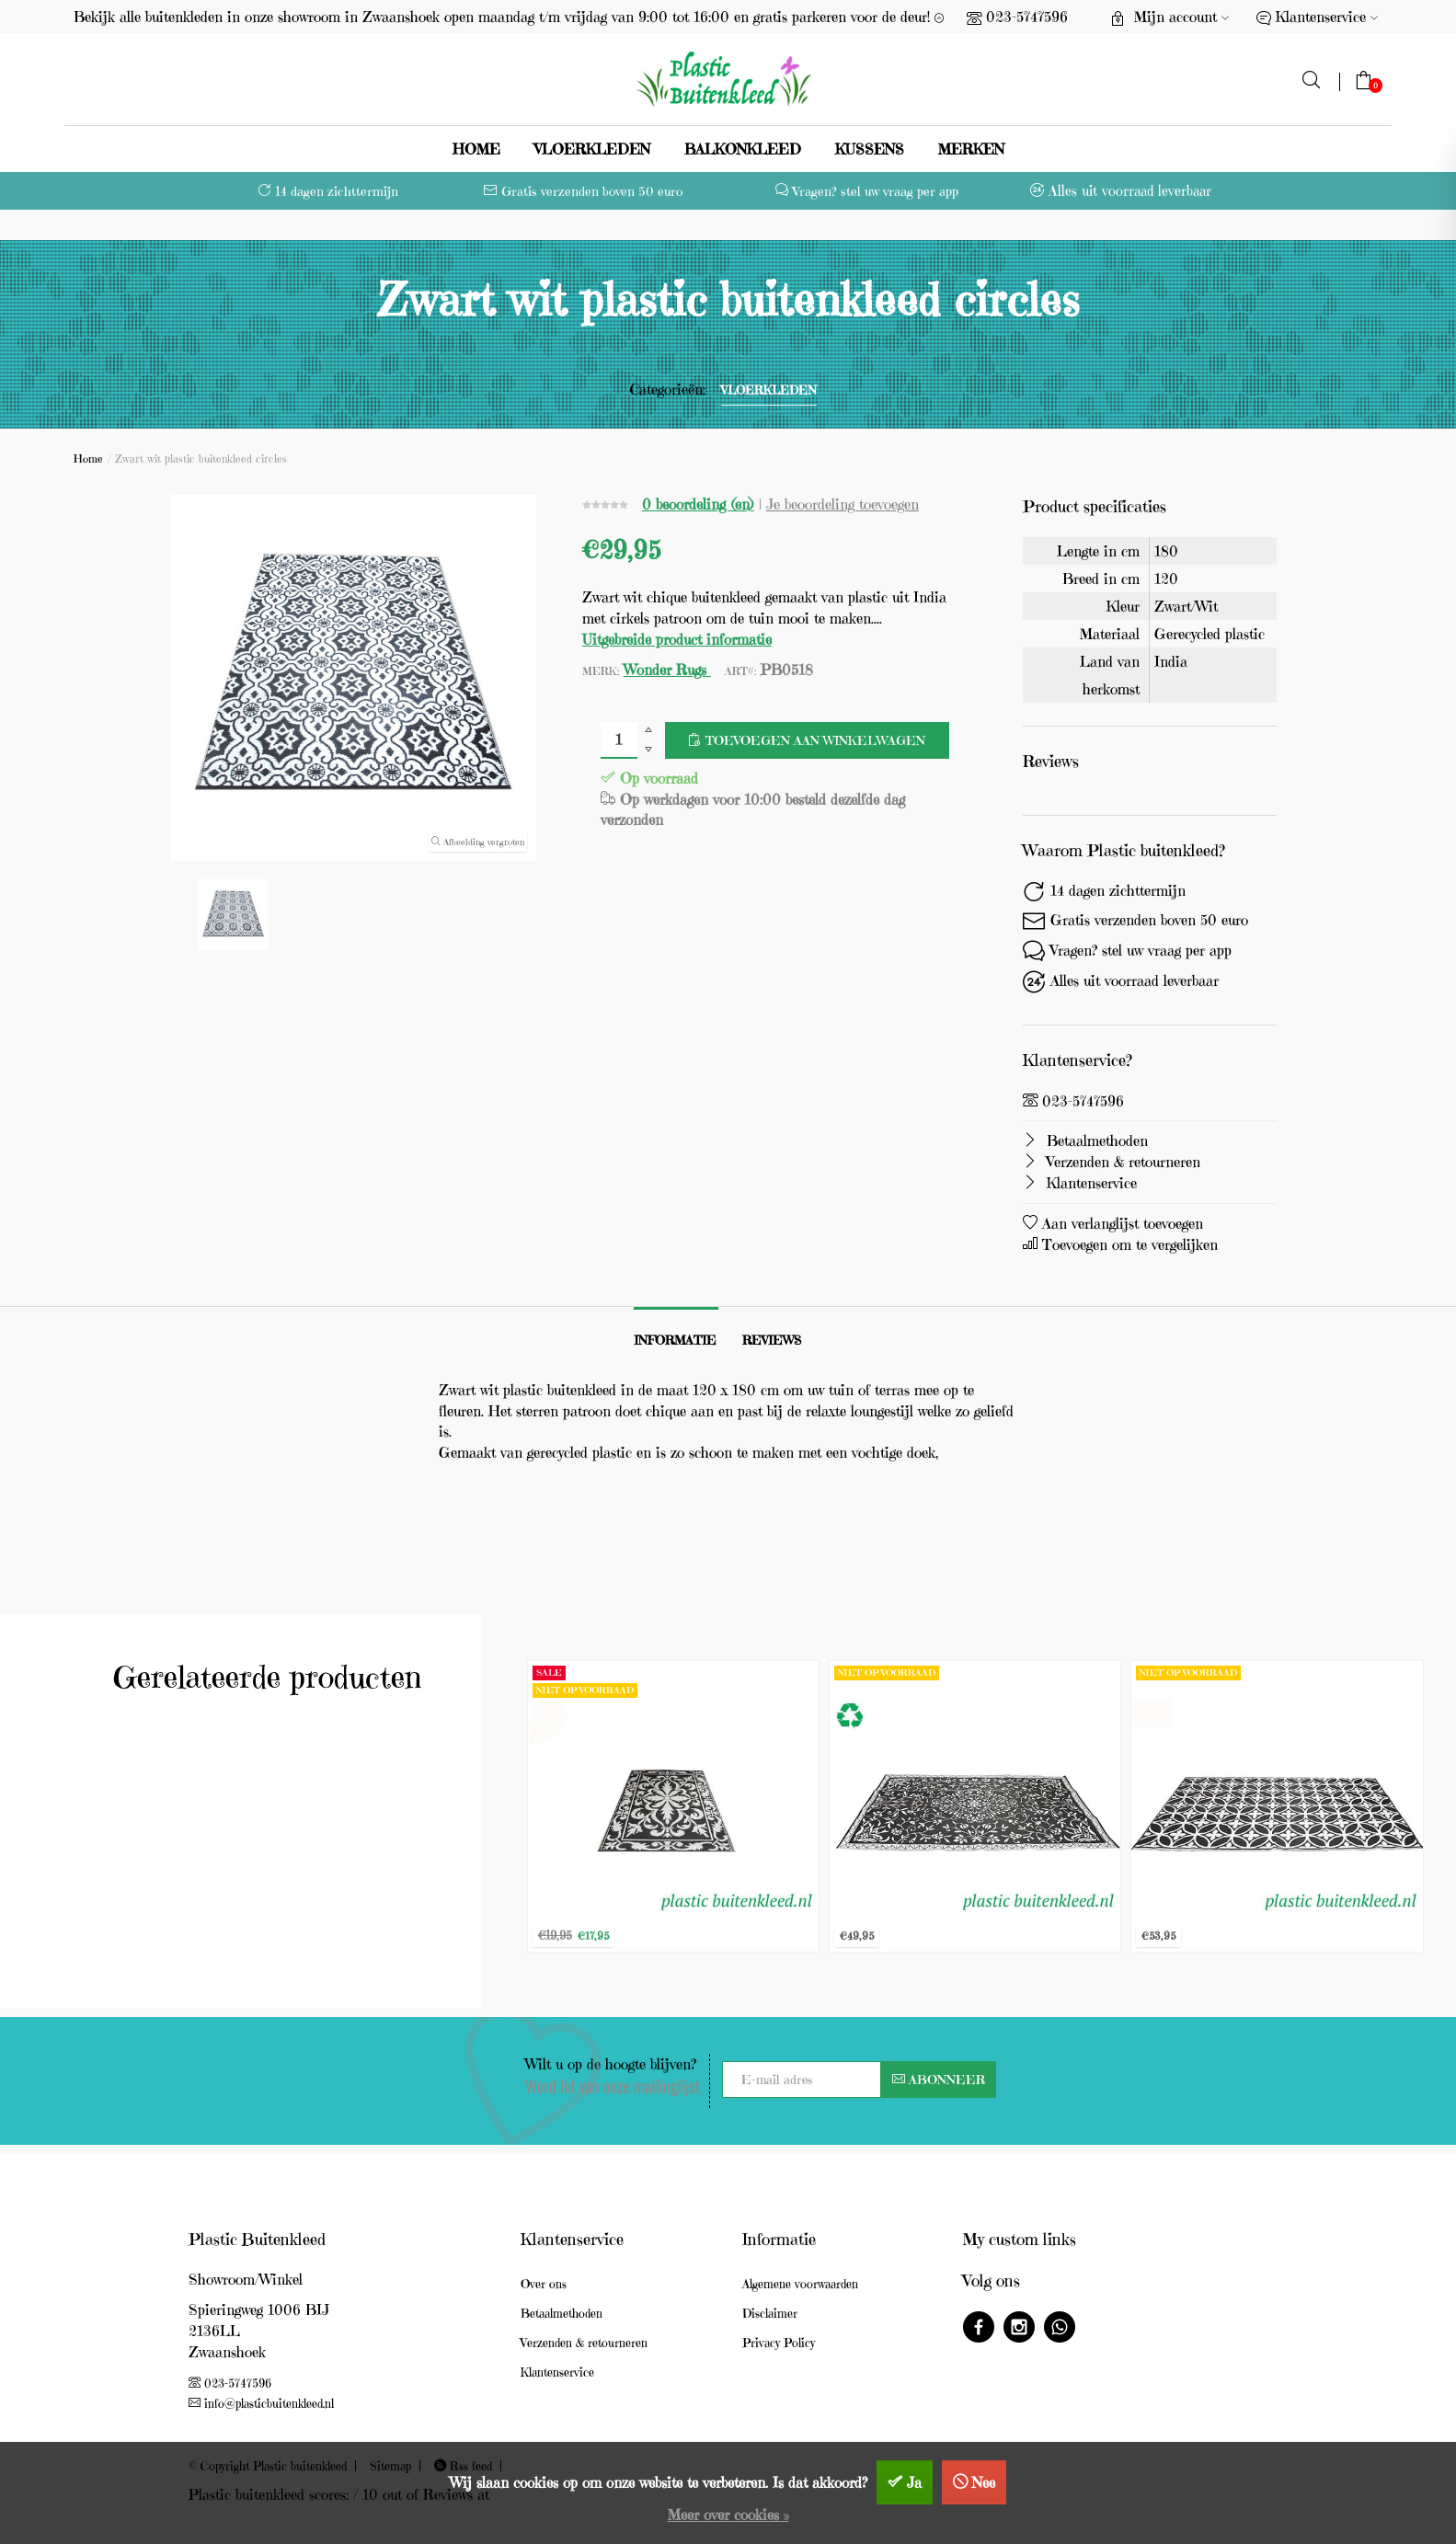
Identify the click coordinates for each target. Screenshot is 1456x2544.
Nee (983, 2482)
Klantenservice (1080, 1183)
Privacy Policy (778, 2343)
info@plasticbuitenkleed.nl (261, 2404)
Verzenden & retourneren (1111, 1161)
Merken (971, 149)
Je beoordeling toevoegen (842, 504)
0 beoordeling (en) (698, 504)
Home (476, 149)
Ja (914, 2482)
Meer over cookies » (728, 2514)
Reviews (771, 1340)
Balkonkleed (742, 149)
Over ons (544, 2284)
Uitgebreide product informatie (677, 639)
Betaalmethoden (1085, 1140)
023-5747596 (1017, 16)
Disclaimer (769, 2313)
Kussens (869, 149)
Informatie (675, 1340)
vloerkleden (592, 149)
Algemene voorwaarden (800, 2284)
